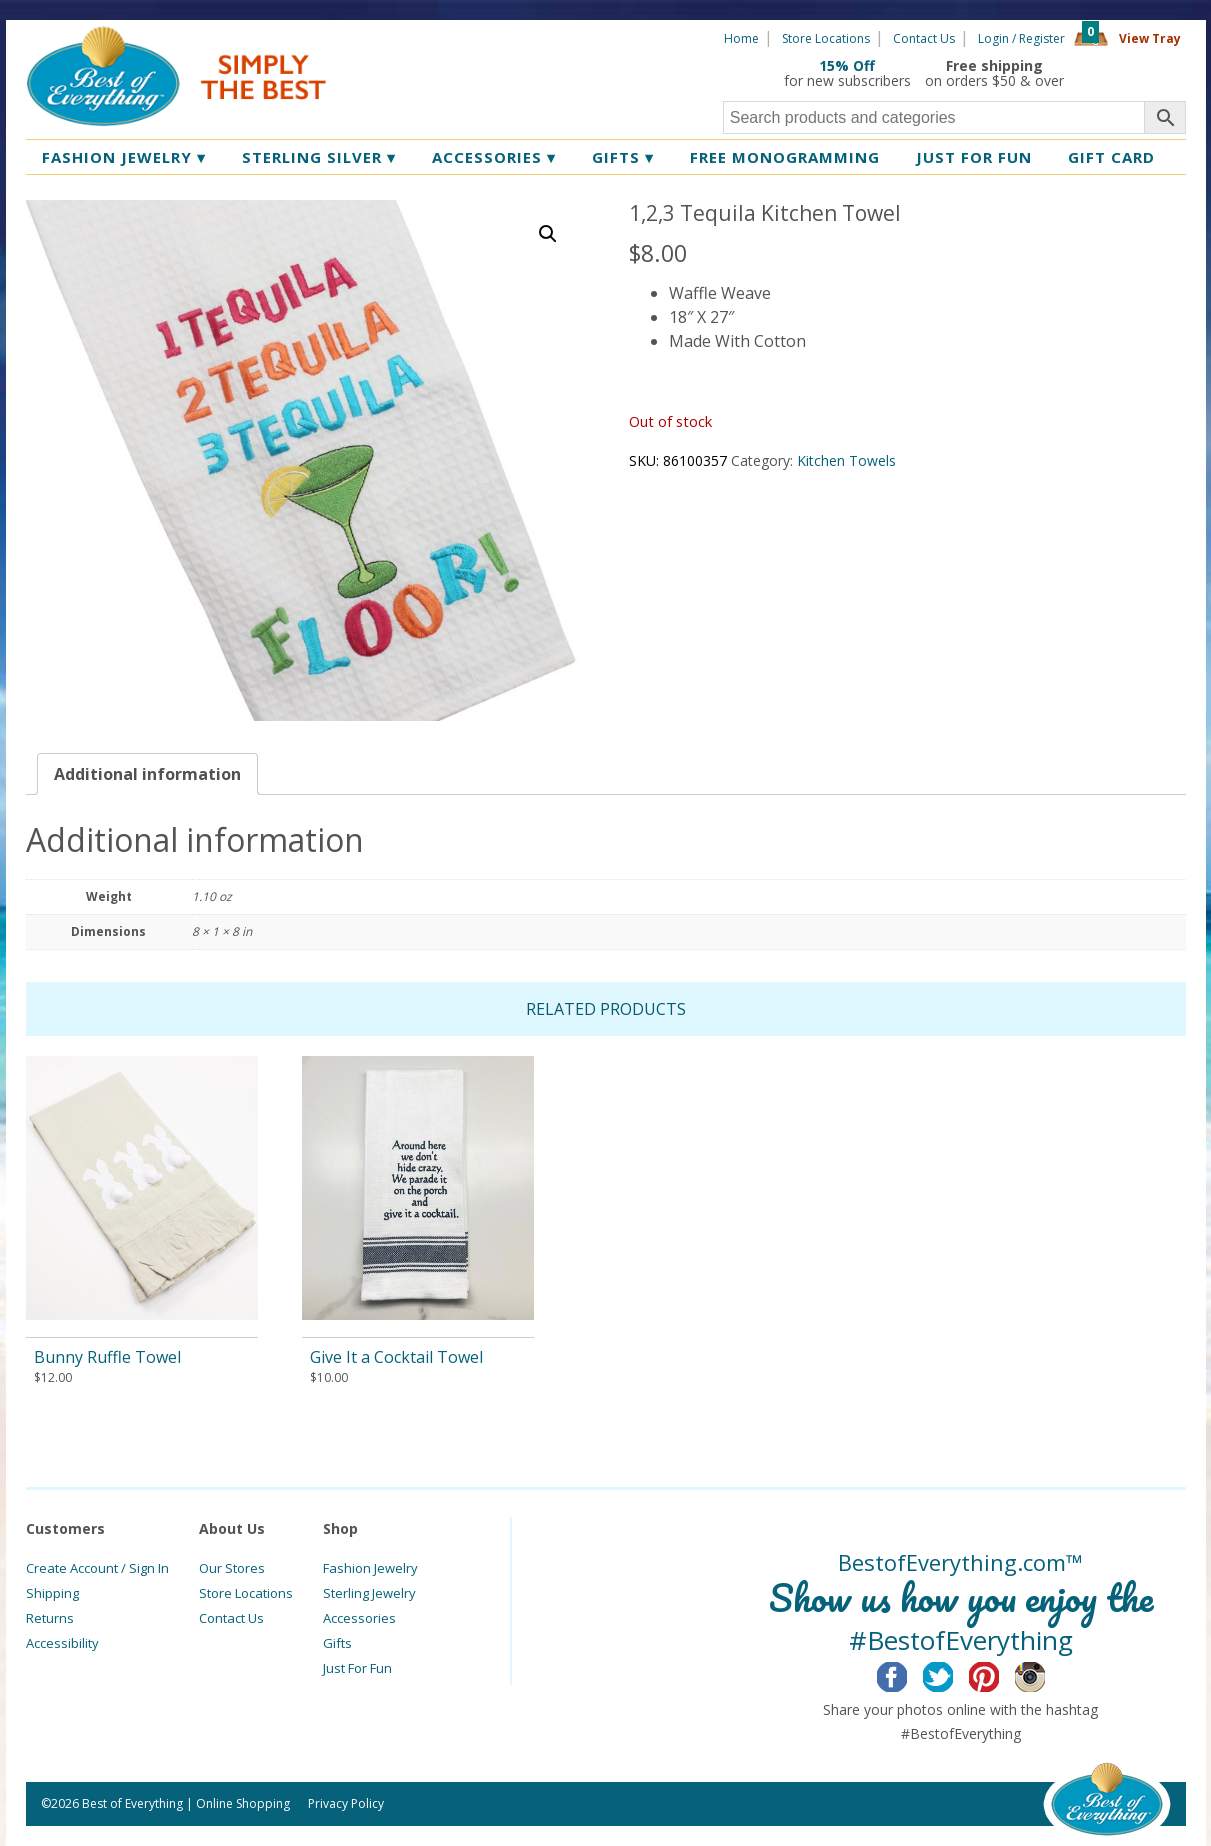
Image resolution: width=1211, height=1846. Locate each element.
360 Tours (1132, 73)
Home (741, 38)
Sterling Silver (319, 157)
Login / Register (1021, 38)
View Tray (1150, 38)
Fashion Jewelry (124, 157)
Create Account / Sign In (97, 1568)
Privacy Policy (346, 1803)
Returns (50, 1618)
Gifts (623, 157)
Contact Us (924, 38)
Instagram (1045, 1674)
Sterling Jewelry (369, 1593)
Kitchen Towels (846, 460)
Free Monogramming (785, 157)
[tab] (147, 774)
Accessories (494, 157)
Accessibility (62, 1643)
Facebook (907, 1674)
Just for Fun (974, 157)
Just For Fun (357, 1668)
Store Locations (826, 38)
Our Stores (232, 1568)
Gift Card (1111, 157)
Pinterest (999, 1674)
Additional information (147, 774)
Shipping (52, 1593)
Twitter (953, 1674)
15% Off (847, 65)
